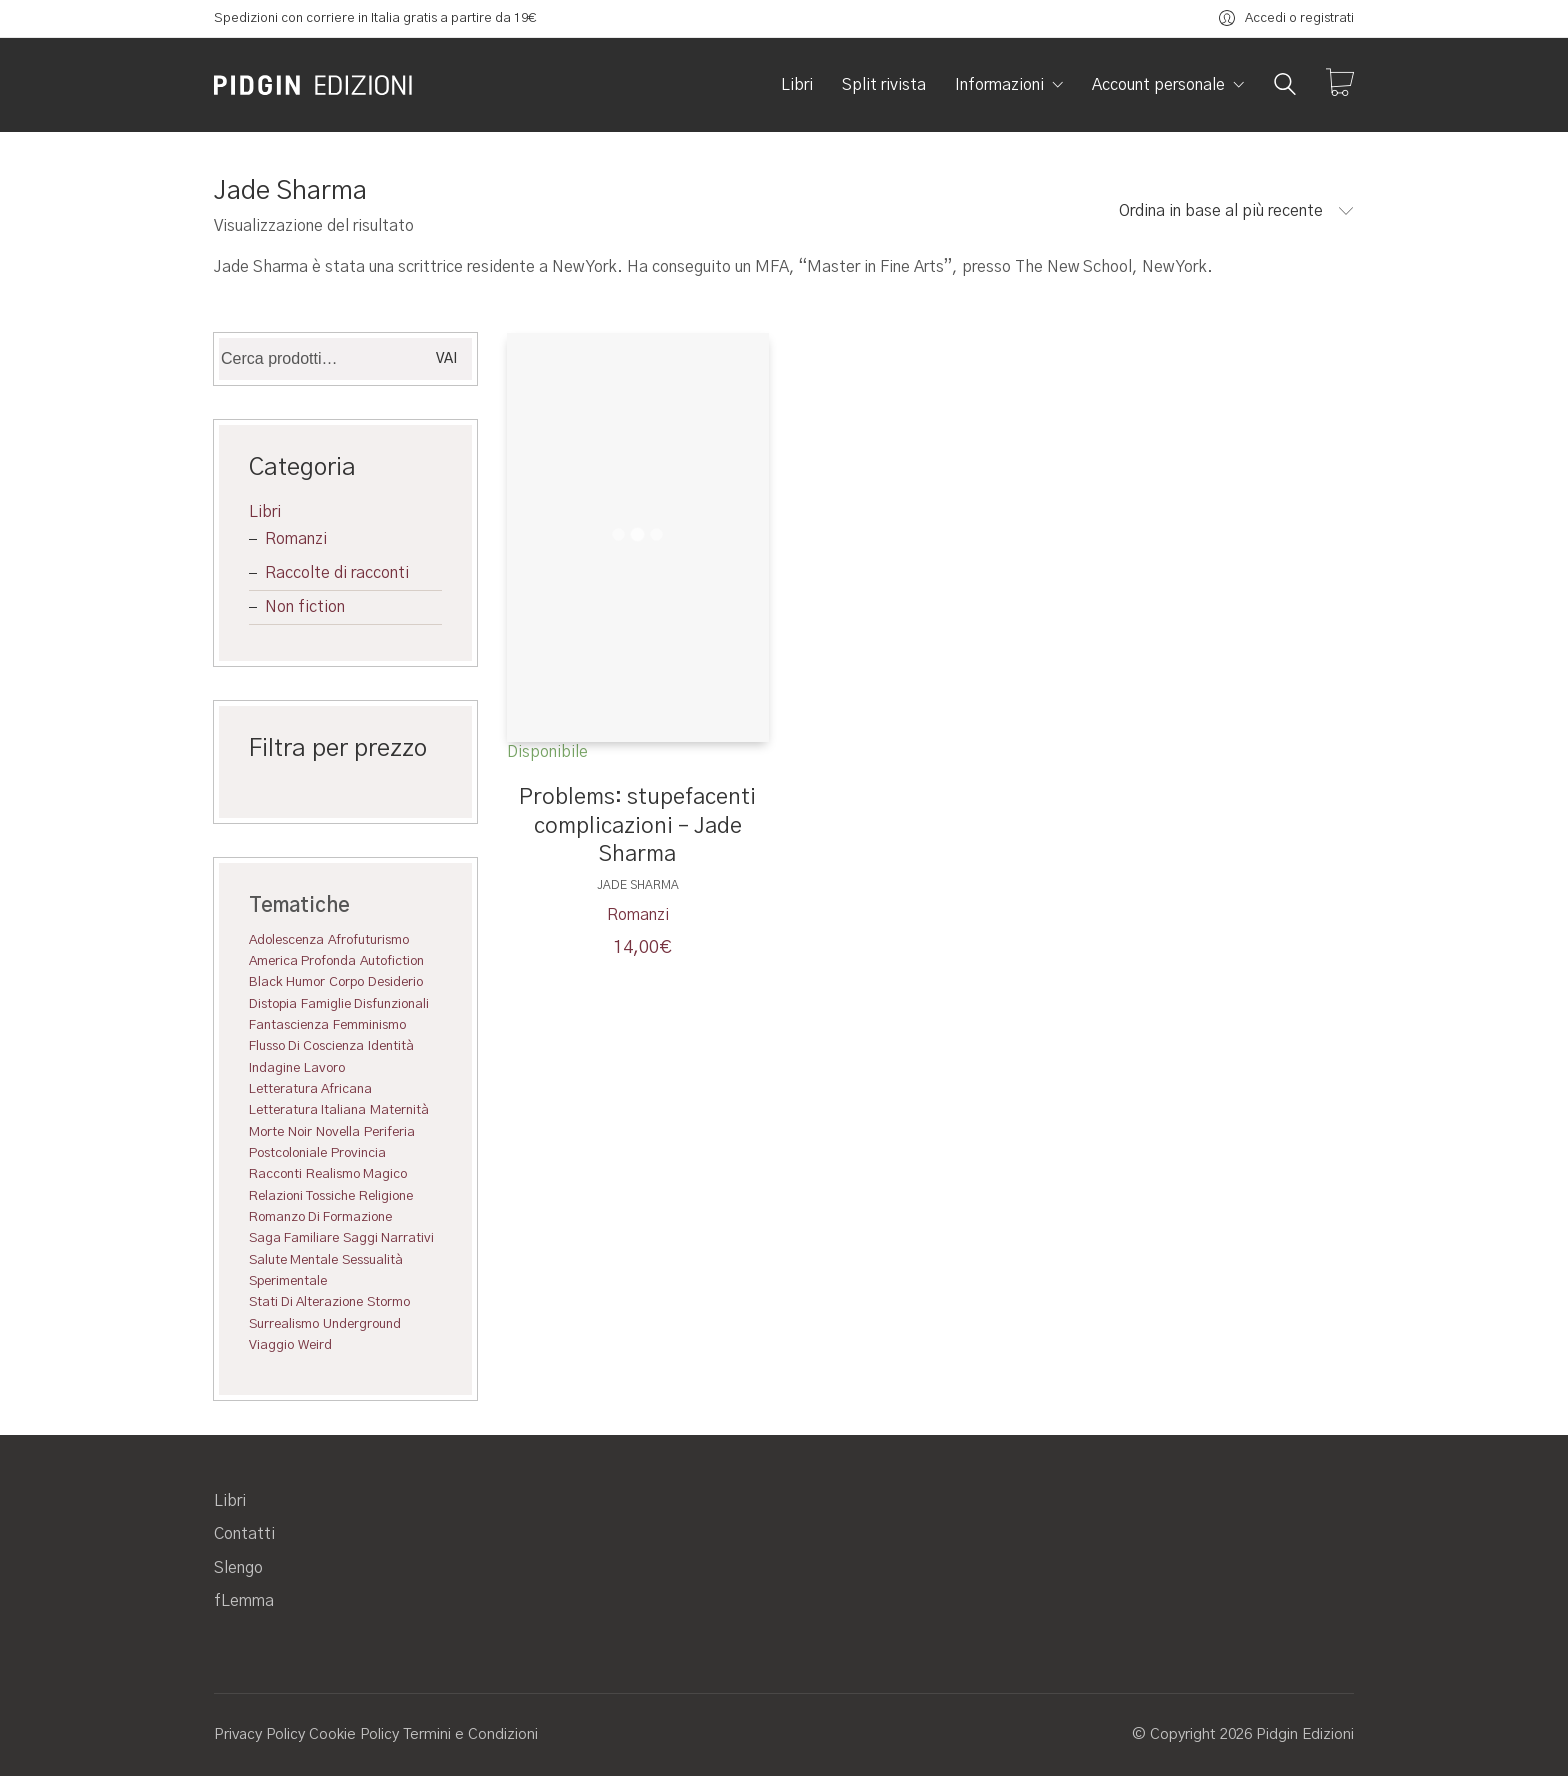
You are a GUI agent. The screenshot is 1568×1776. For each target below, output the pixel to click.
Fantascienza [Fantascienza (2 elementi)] (289, 1025)
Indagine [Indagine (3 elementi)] (274, 1068)
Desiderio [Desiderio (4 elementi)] (395, 982)
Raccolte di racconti (337, 573)
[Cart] (1340, 85)
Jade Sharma (638, 885)
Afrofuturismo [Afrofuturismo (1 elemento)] (368, 940)
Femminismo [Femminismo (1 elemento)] (369, 1025)
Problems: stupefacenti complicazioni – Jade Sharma (637, 825)
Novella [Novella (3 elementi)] (338, 1132)
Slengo (238, 1568)
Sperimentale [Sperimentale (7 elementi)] (288, 1281)
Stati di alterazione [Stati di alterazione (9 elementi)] (306, 1302)
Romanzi (638, 915)
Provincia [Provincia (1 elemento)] (358, 1153)
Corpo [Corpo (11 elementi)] (346, 982)
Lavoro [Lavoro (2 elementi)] (324, 1068)
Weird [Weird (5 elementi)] (315, 1345)
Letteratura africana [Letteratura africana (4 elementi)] (310, 1089)
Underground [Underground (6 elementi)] (362, 1324)
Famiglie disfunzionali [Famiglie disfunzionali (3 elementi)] (365, 1004)
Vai (446, 359)
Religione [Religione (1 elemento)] (386, 1196)
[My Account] (1286, 18)
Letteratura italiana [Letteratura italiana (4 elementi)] (307, 1110)
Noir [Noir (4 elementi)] (300, 1132)
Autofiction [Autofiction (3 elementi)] (392, 961)
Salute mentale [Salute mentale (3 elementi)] (293, 1260)
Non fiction (305, 607)
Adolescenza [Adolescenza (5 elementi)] (286, 940)
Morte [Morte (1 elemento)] (266, 1132)
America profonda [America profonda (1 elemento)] (302, 961)
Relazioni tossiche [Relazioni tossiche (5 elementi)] (302, 1196)
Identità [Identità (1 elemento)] (391, 1046)
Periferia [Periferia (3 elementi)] (389, 1132)
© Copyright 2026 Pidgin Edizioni (1243, 1734)
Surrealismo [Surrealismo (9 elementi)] (284, 1324)
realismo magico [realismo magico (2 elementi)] (356, 1174)
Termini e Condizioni (470, 1734)
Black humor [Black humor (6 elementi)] (287, 982)
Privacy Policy (259, 1734)
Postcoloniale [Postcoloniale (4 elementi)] (288, 1153)
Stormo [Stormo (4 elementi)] (388, 1302)
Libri (265, 512)
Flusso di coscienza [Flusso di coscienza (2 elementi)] (306, 1046)
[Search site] (1285, 87)
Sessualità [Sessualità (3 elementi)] (372, 1260)
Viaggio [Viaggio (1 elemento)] (271, 1345)
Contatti (244, 1534)
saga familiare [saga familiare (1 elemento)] (294, 1238)
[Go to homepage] (314, 85)
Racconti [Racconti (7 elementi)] (275, 1174)
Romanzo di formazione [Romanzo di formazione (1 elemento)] (320, 1217)
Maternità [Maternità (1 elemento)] (399, 1110)
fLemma (244, 1601)
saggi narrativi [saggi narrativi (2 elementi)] (388, 1238)
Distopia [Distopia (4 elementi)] (273, 1004)
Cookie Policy (354, 1734)
